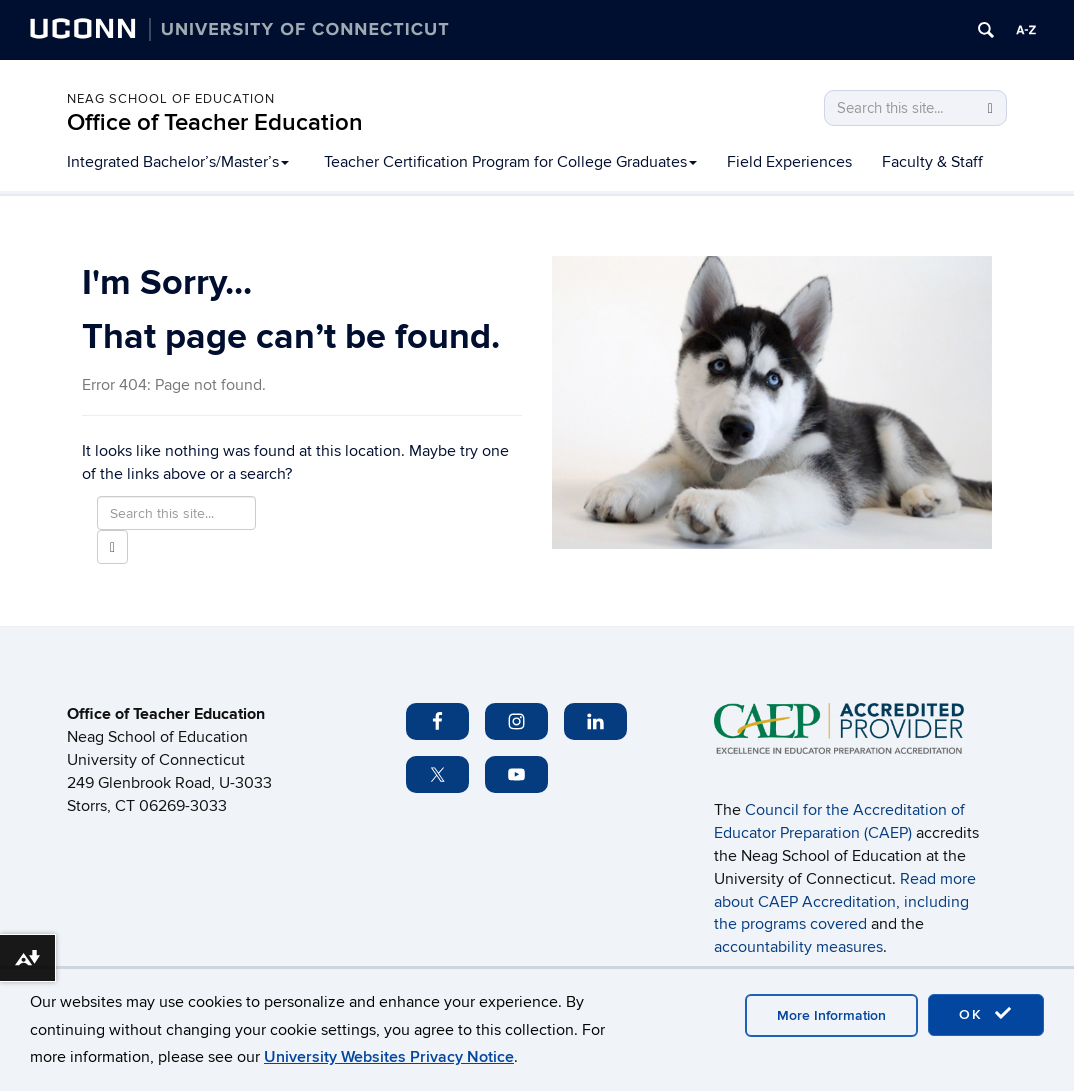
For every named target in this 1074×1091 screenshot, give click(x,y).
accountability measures (798, 947)
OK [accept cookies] (986, 1014)
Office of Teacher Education (215, 122)
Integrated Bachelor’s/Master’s (178, 162)
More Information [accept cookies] (831, 1015)
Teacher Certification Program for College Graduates (510, 162)
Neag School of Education (171, 99)
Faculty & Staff (932, 162)
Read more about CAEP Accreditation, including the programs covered (845, 902)
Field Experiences (789, 162)
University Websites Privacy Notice (389, 1057)
